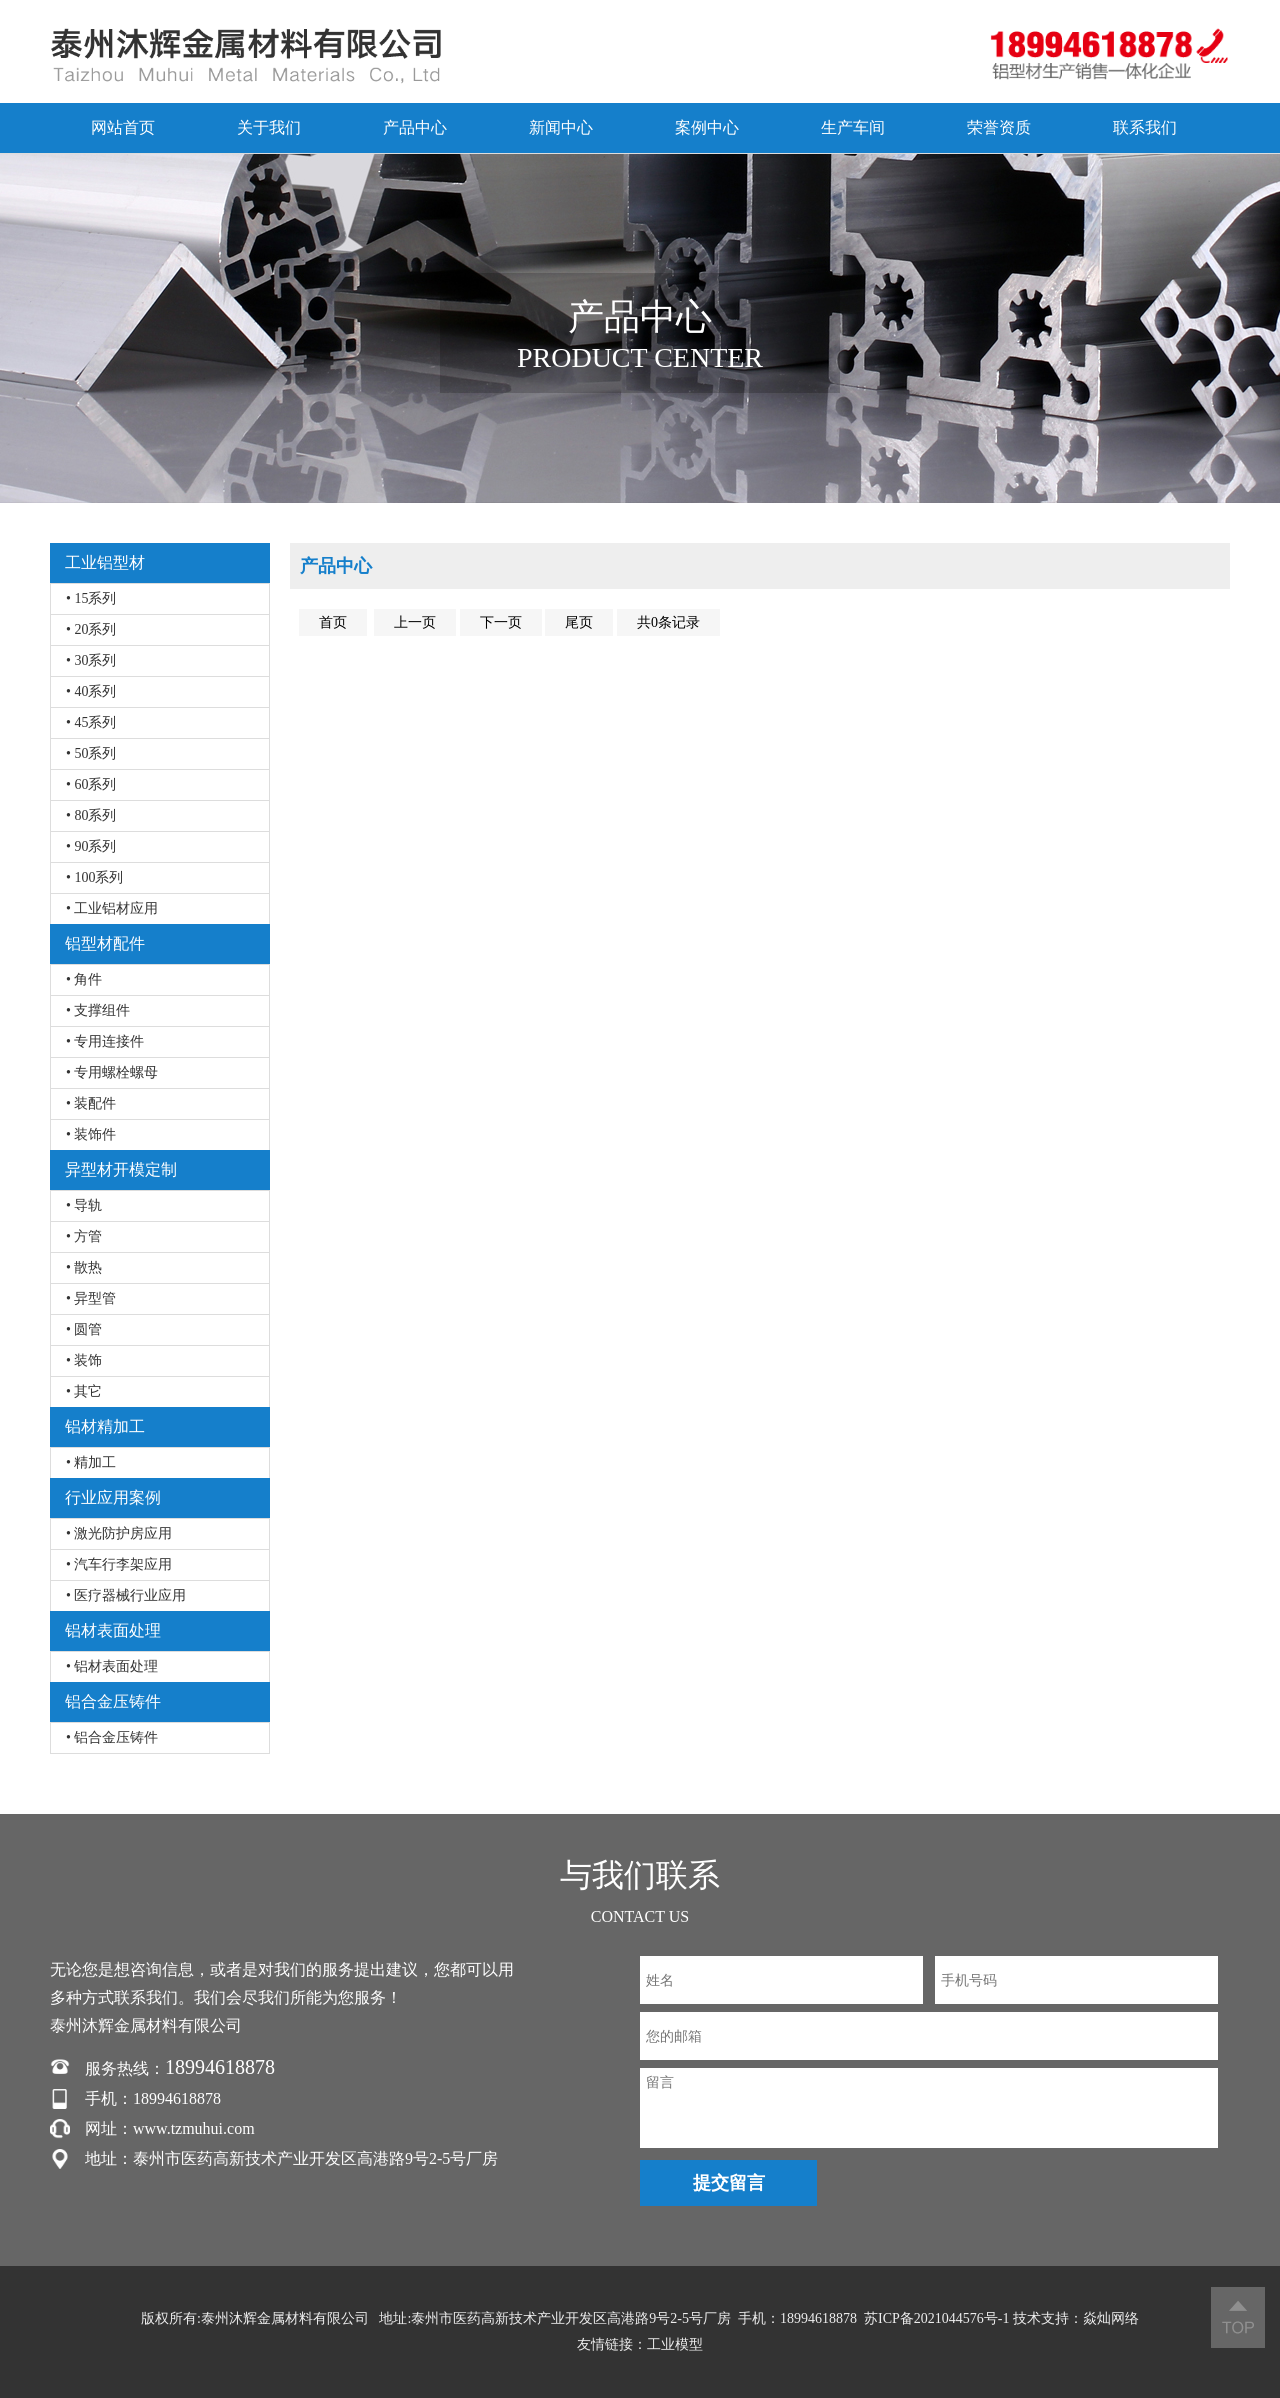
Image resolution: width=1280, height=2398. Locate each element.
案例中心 (707, 127)
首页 (333, 622)
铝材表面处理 (113, 1630)
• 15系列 (91, 598)
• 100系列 (94, 877)
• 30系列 (91, 660)
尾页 (579, 622)
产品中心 (415, 127)
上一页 (415, 622)
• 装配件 (91, 1103)
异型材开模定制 (121, 1169)
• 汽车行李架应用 (119, 1564)
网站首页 (123, 127)
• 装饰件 (91, 1134)
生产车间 (853, 127)
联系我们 (1145, 127)
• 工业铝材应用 (112, 908)
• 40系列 (91, 691)
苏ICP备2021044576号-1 (936, 2318)
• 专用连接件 (105, 1041)
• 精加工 (91, 1462)
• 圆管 (84, 1329)
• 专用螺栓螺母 (112, 1072)
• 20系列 (91, 629)
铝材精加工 (105, 1426)
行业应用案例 (113, 1497)
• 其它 (84, 1391)
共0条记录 (668, 622)
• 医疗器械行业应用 (126, 1595)
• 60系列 (91, 784)
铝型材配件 (105, 943)
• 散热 (84, 1267)
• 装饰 (84, 1360)
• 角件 (84, 979)
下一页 (501, 622)
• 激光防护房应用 (119, 1533)
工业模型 (675, 2344)
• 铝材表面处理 (112, 1666)
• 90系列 (91, 846)
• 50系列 (91, 753)
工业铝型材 (105, 562)
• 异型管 (91, 1298)
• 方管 (84, 1236)
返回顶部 (1238, 2317)
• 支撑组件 (98, 1010)
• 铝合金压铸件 (112, 1737)
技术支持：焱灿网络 (1076, 2318)
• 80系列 (91, 815)
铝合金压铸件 (113, 1701)
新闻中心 (561, 127)
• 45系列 (91, 722)
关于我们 (269, 127)
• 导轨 (84, 1205)
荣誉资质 (999, 127)
